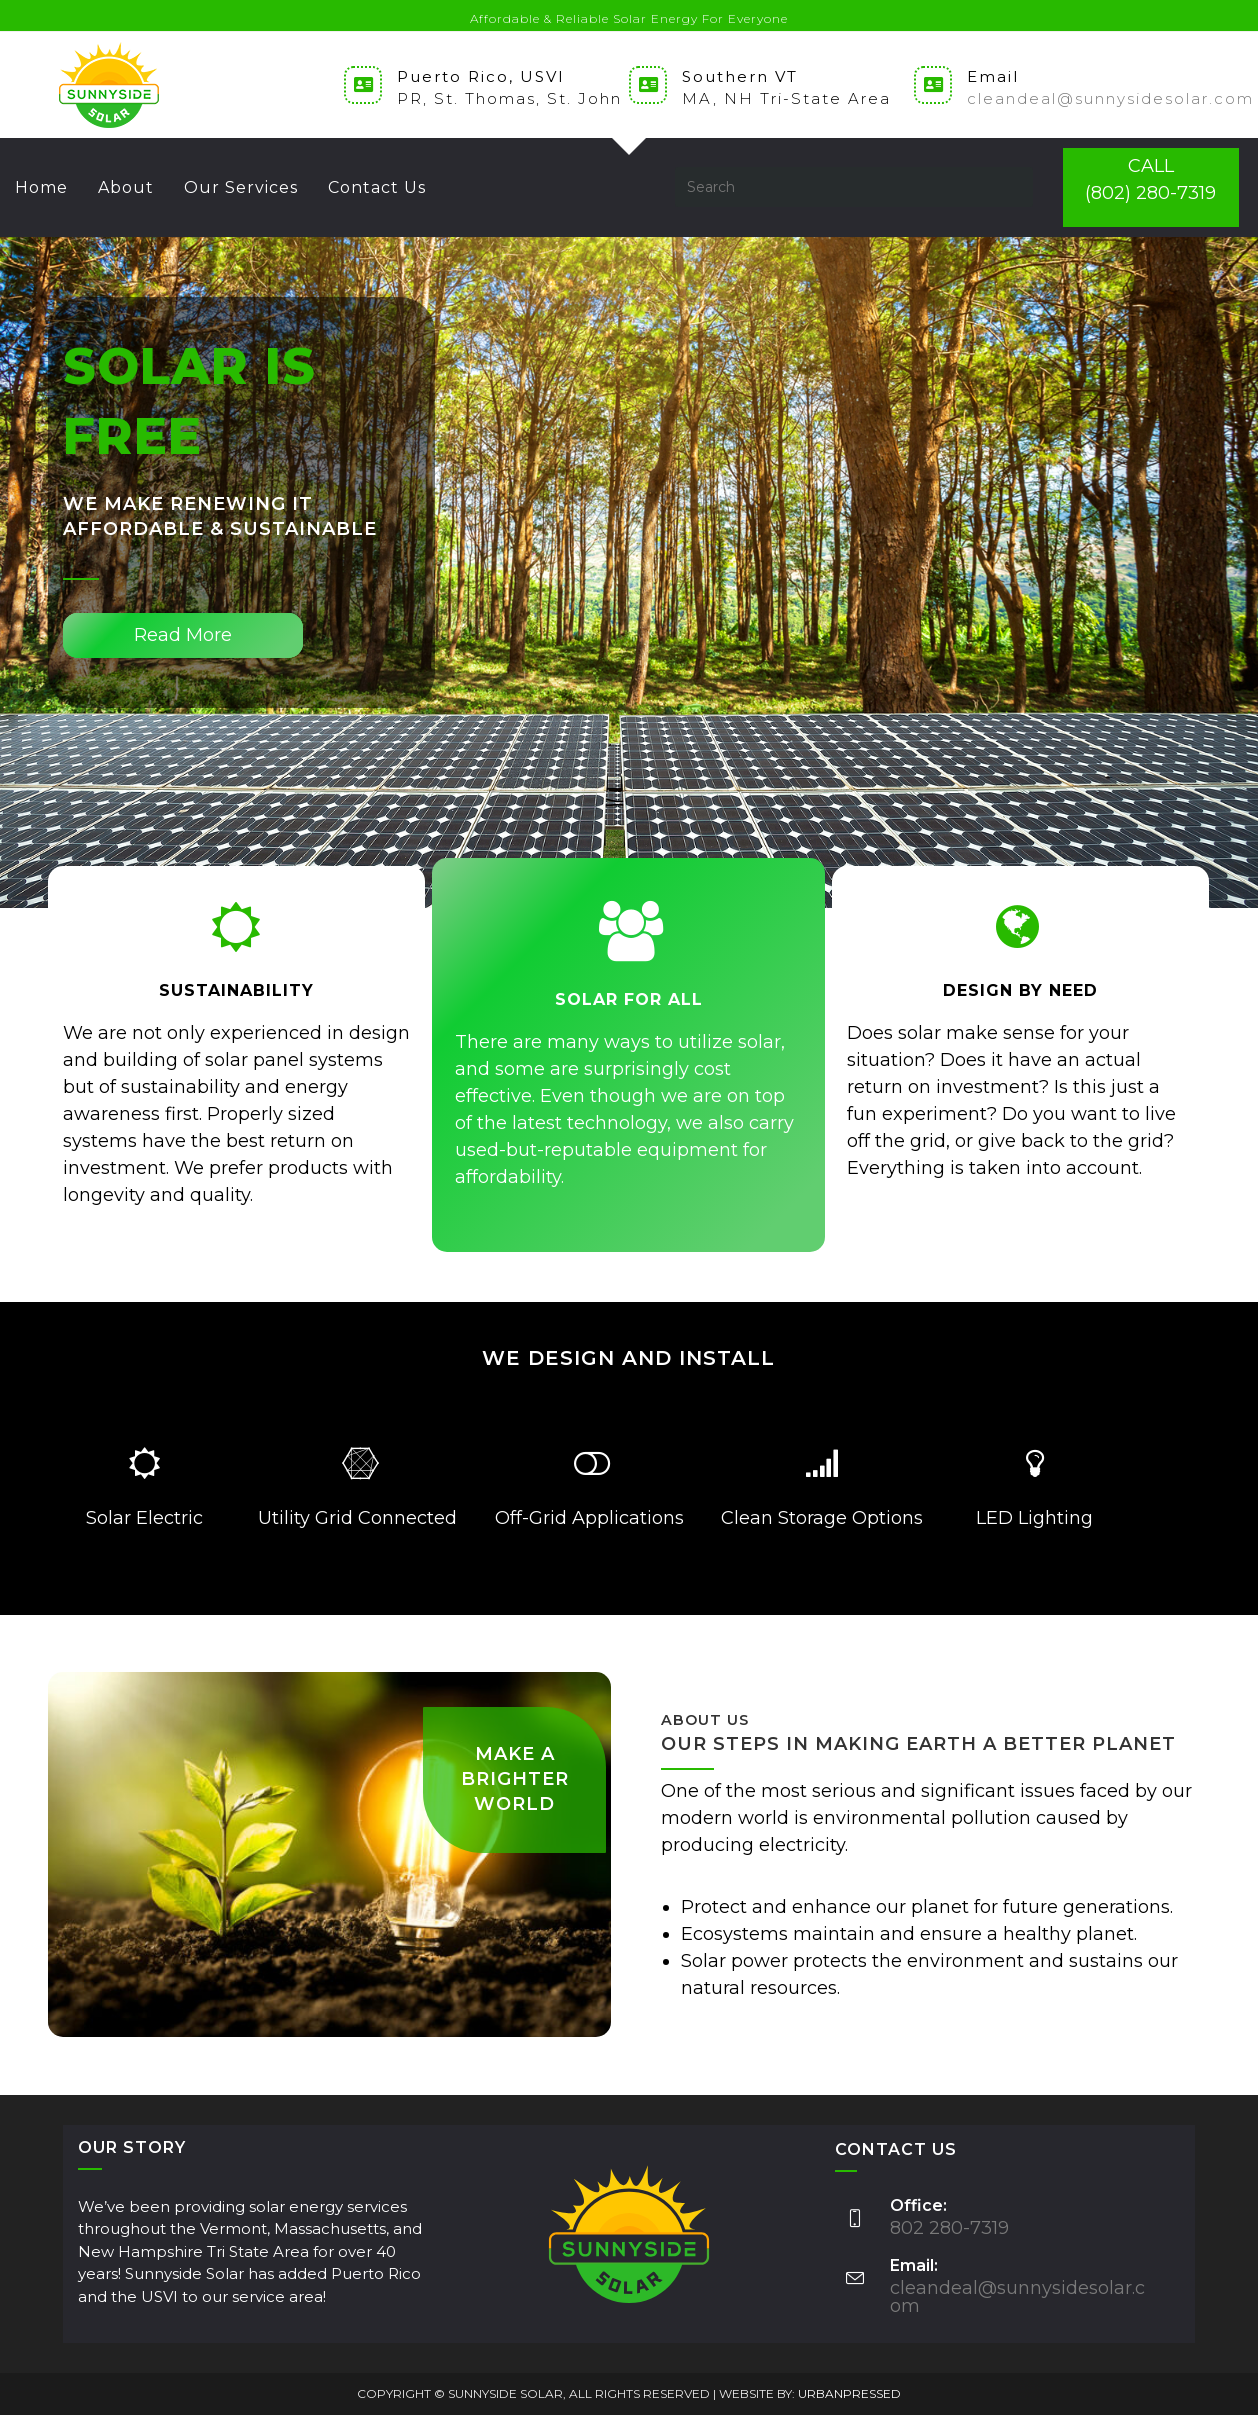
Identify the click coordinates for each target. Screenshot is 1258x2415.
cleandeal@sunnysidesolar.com (1110, 98)
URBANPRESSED (849, 2393)
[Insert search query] (854, 187)
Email (993, 76)
